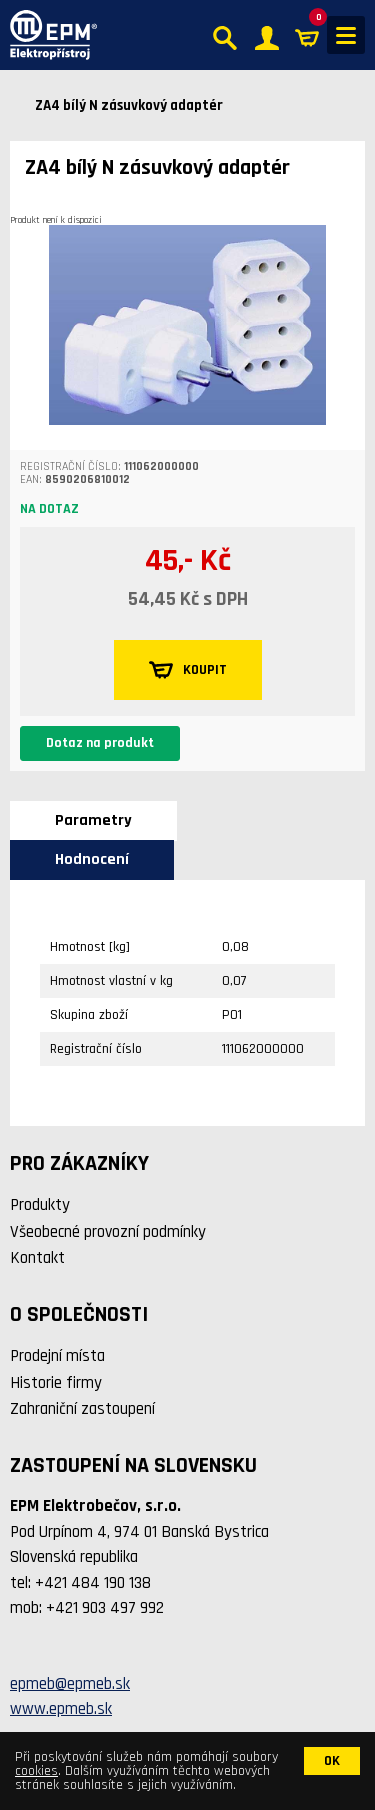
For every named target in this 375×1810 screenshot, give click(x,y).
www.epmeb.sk (61, 1709)
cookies (36, 1771)
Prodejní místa (57, 1356)
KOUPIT (188, 670)
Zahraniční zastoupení (82, 1409)
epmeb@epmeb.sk (70, 1684)
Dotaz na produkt (100, 743)
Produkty (40, 1205)
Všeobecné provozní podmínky (108, 1232)
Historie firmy (56, 1383)
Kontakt (37, 1258)
